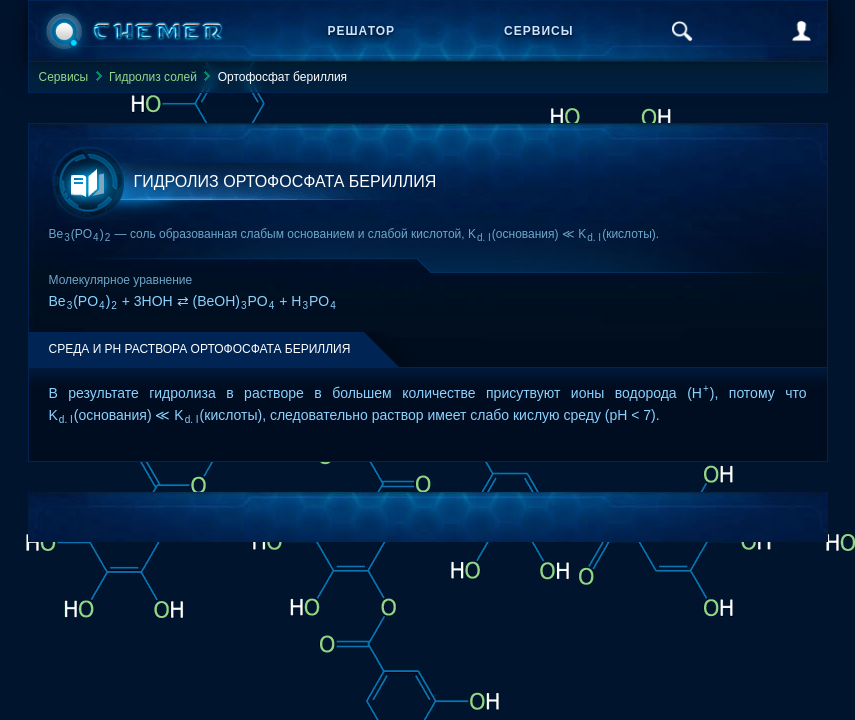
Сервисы (538, 31)
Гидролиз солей (153, 77)
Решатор (362, 31)
